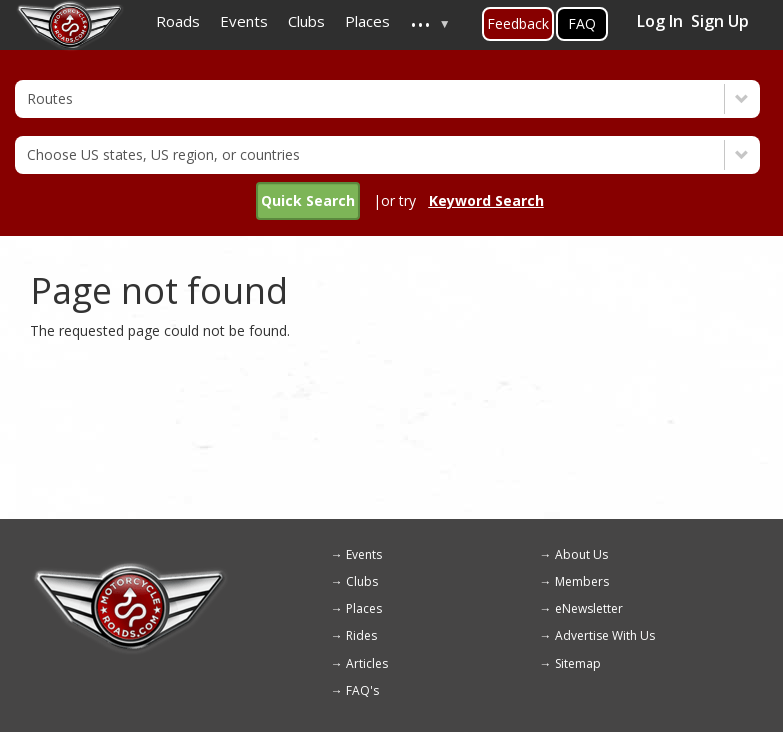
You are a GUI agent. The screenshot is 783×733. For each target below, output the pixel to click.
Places (364, 608)
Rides (361, 635)
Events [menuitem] (244, 21)
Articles (367, 663)
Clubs (362, 581)
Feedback (518, 23)
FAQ (582, 23)
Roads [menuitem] (178, 21)
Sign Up (720, 21)
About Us (581, 554)
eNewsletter (589, 608)
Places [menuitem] (367, 21)
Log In (660, 21)
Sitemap (578, 663)
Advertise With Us (605, 635)
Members (582, 581)
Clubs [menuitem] (306, 21)
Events (364, 554)
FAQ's (362, 690)
